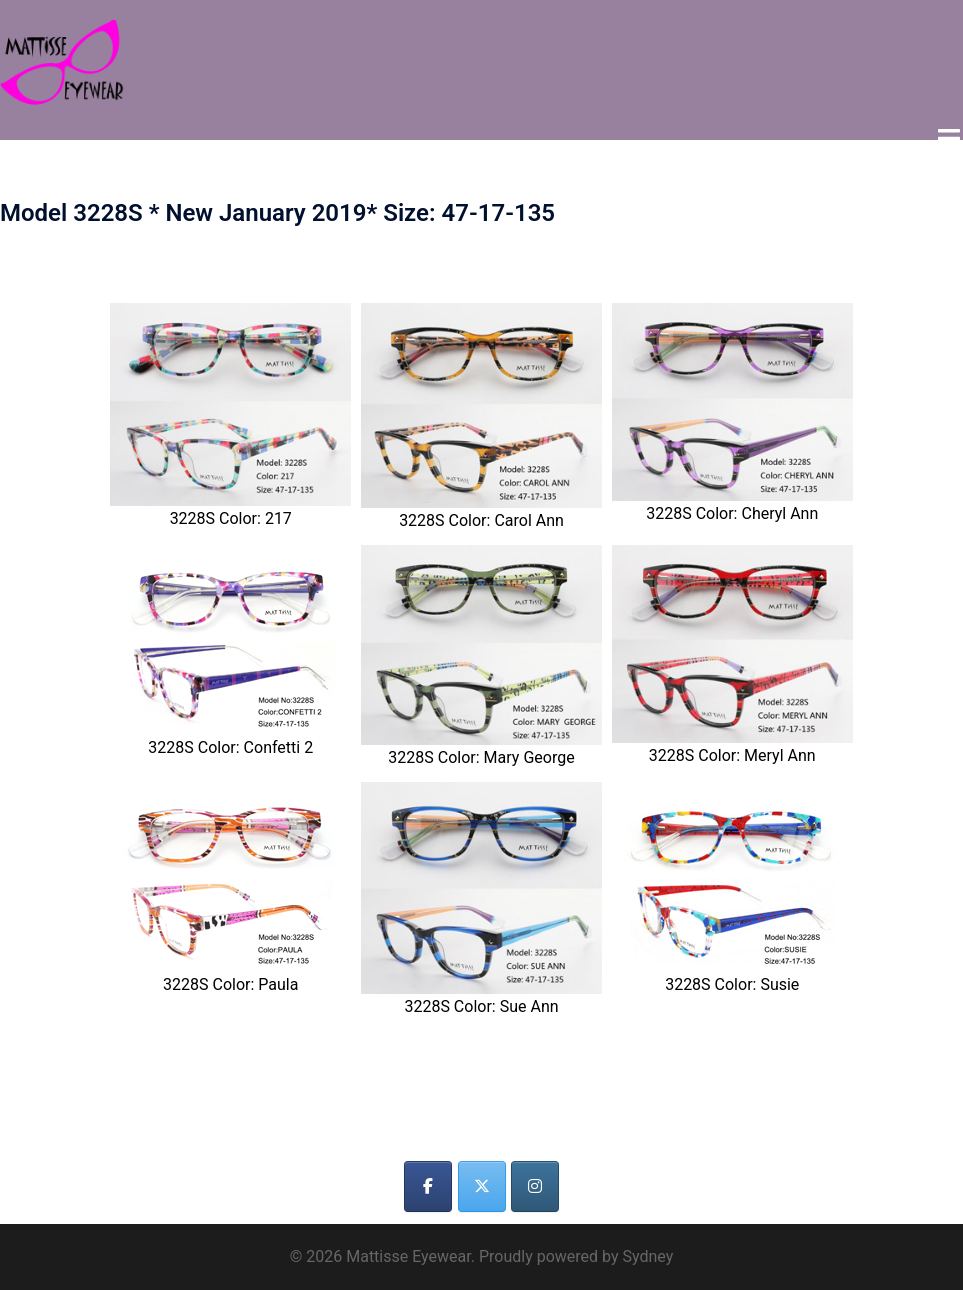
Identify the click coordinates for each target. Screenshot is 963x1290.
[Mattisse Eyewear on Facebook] (428, 1186)
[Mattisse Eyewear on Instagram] (535, 1186)
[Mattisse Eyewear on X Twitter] (482, 1186)
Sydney (647, 1255)
